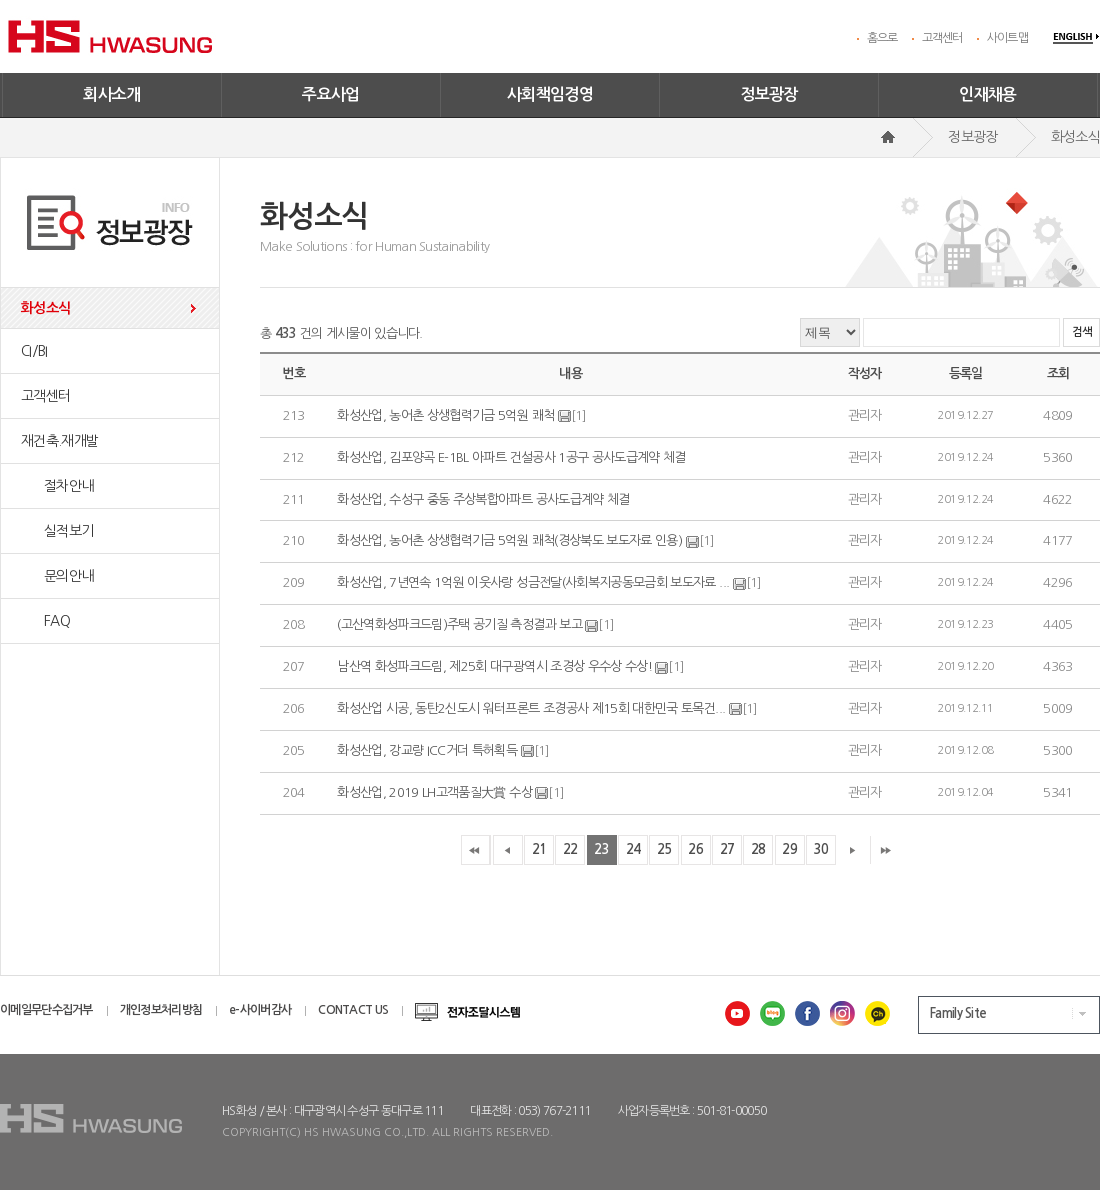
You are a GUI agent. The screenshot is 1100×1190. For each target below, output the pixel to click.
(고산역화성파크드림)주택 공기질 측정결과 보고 (459, 624)
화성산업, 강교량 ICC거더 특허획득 (427, 750)
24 (633, 849)
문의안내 (57, 576)
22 (570, 849)
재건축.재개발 (59, 441)
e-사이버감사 (260, 1010)
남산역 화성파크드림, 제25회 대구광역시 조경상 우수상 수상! (494, 666)
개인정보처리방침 (161, 1010)
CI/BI (34, 351)
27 (727, 849)
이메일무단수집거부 (46, 1010)
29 (789, 849)
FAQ (45, 621)
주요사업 (331, 94)
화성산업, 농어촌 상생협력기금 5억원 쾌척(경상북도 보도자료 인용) (509, 541)
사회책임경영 (550, 94)
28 (758, 849)
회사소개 (112, 94)
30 (821, 849)
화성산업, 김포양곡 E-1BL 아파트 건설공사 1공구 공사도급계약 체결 (511, 457)
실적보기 (57, 531)
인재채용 (988, 94)
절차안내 (57, 486)
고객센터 (942, 38)
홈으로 (882, 38)
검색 (1081, 332)
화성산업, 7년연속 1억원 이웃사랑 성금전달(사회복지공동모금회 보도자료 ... (533, 582)
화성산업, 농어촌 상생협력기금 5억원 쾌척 (445, 415)
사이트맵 (1007, 38)
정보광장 (769, 94)
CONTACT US (353, 1010)
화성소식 (45, 308)
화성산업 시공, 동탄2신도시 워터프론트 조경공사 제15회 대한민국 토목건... (531, 708)
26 (695, 849)
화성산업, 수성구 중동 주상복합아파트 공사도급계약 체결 (483, 499)
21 (539, 849)
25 (664, 849)
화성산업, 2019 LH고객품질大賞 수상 (436, 792)
